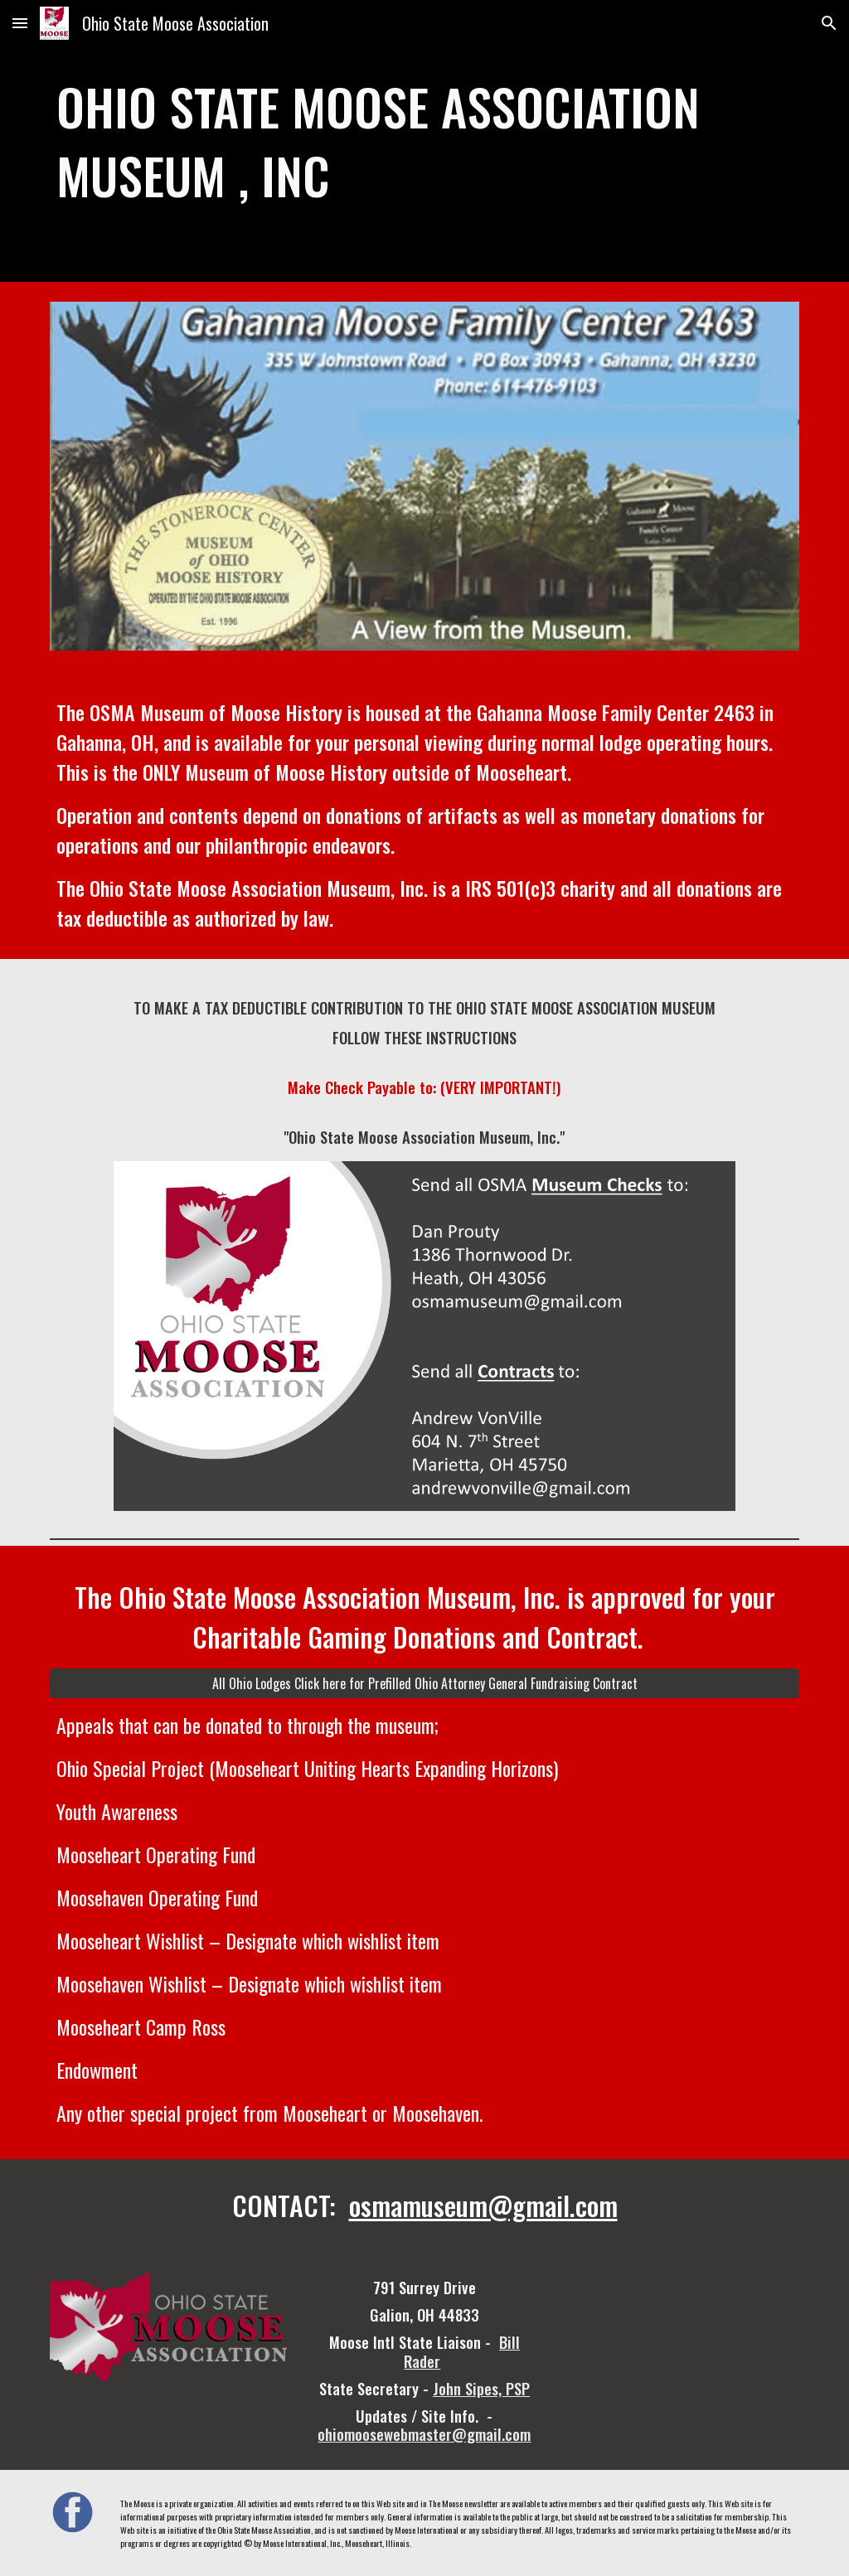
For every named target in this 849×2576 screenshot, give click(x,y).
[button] (20, 23)
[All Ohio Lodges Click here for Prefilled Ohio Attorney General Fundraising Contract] (425, 1683)
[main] (425, 140)
